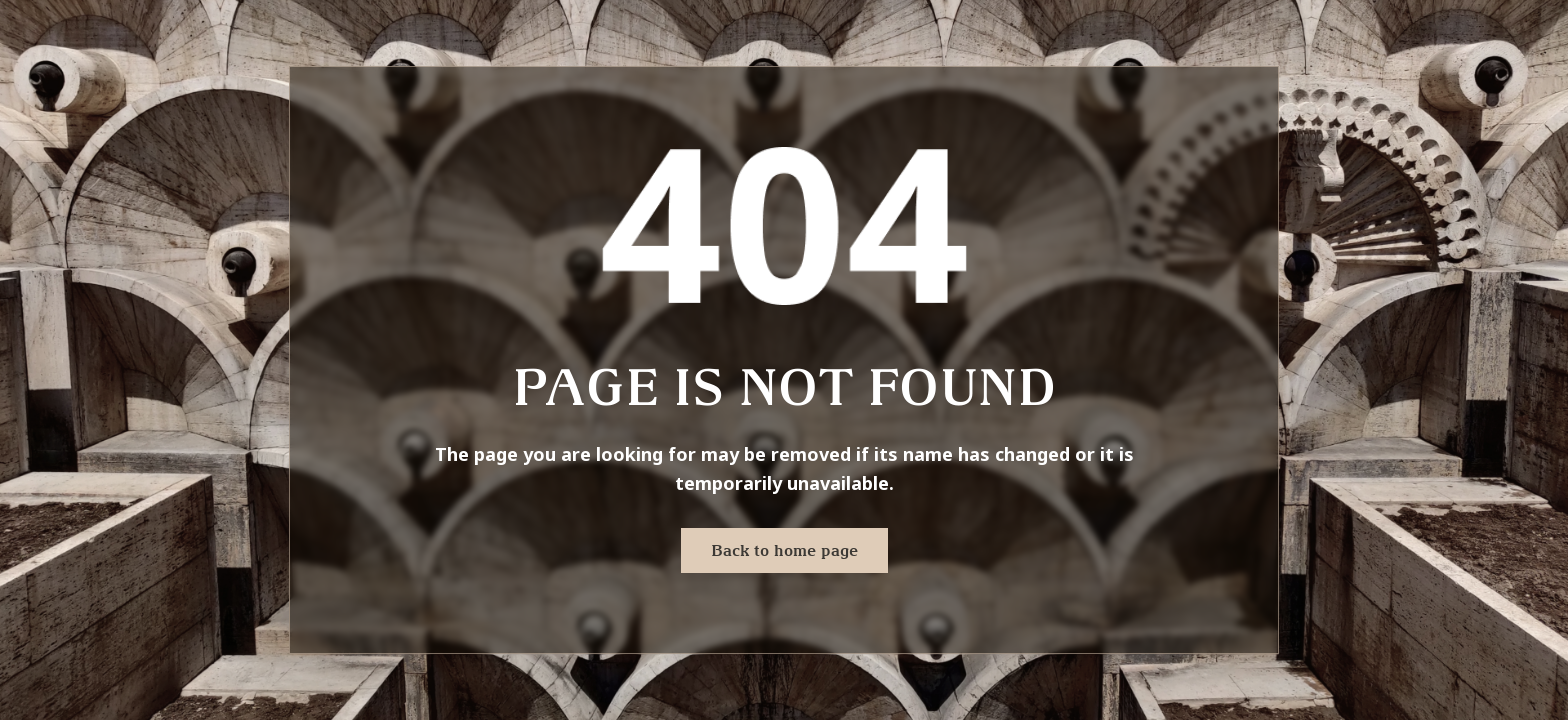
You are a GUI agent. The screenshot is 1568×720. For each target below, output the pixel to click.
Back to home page (784, 550)
